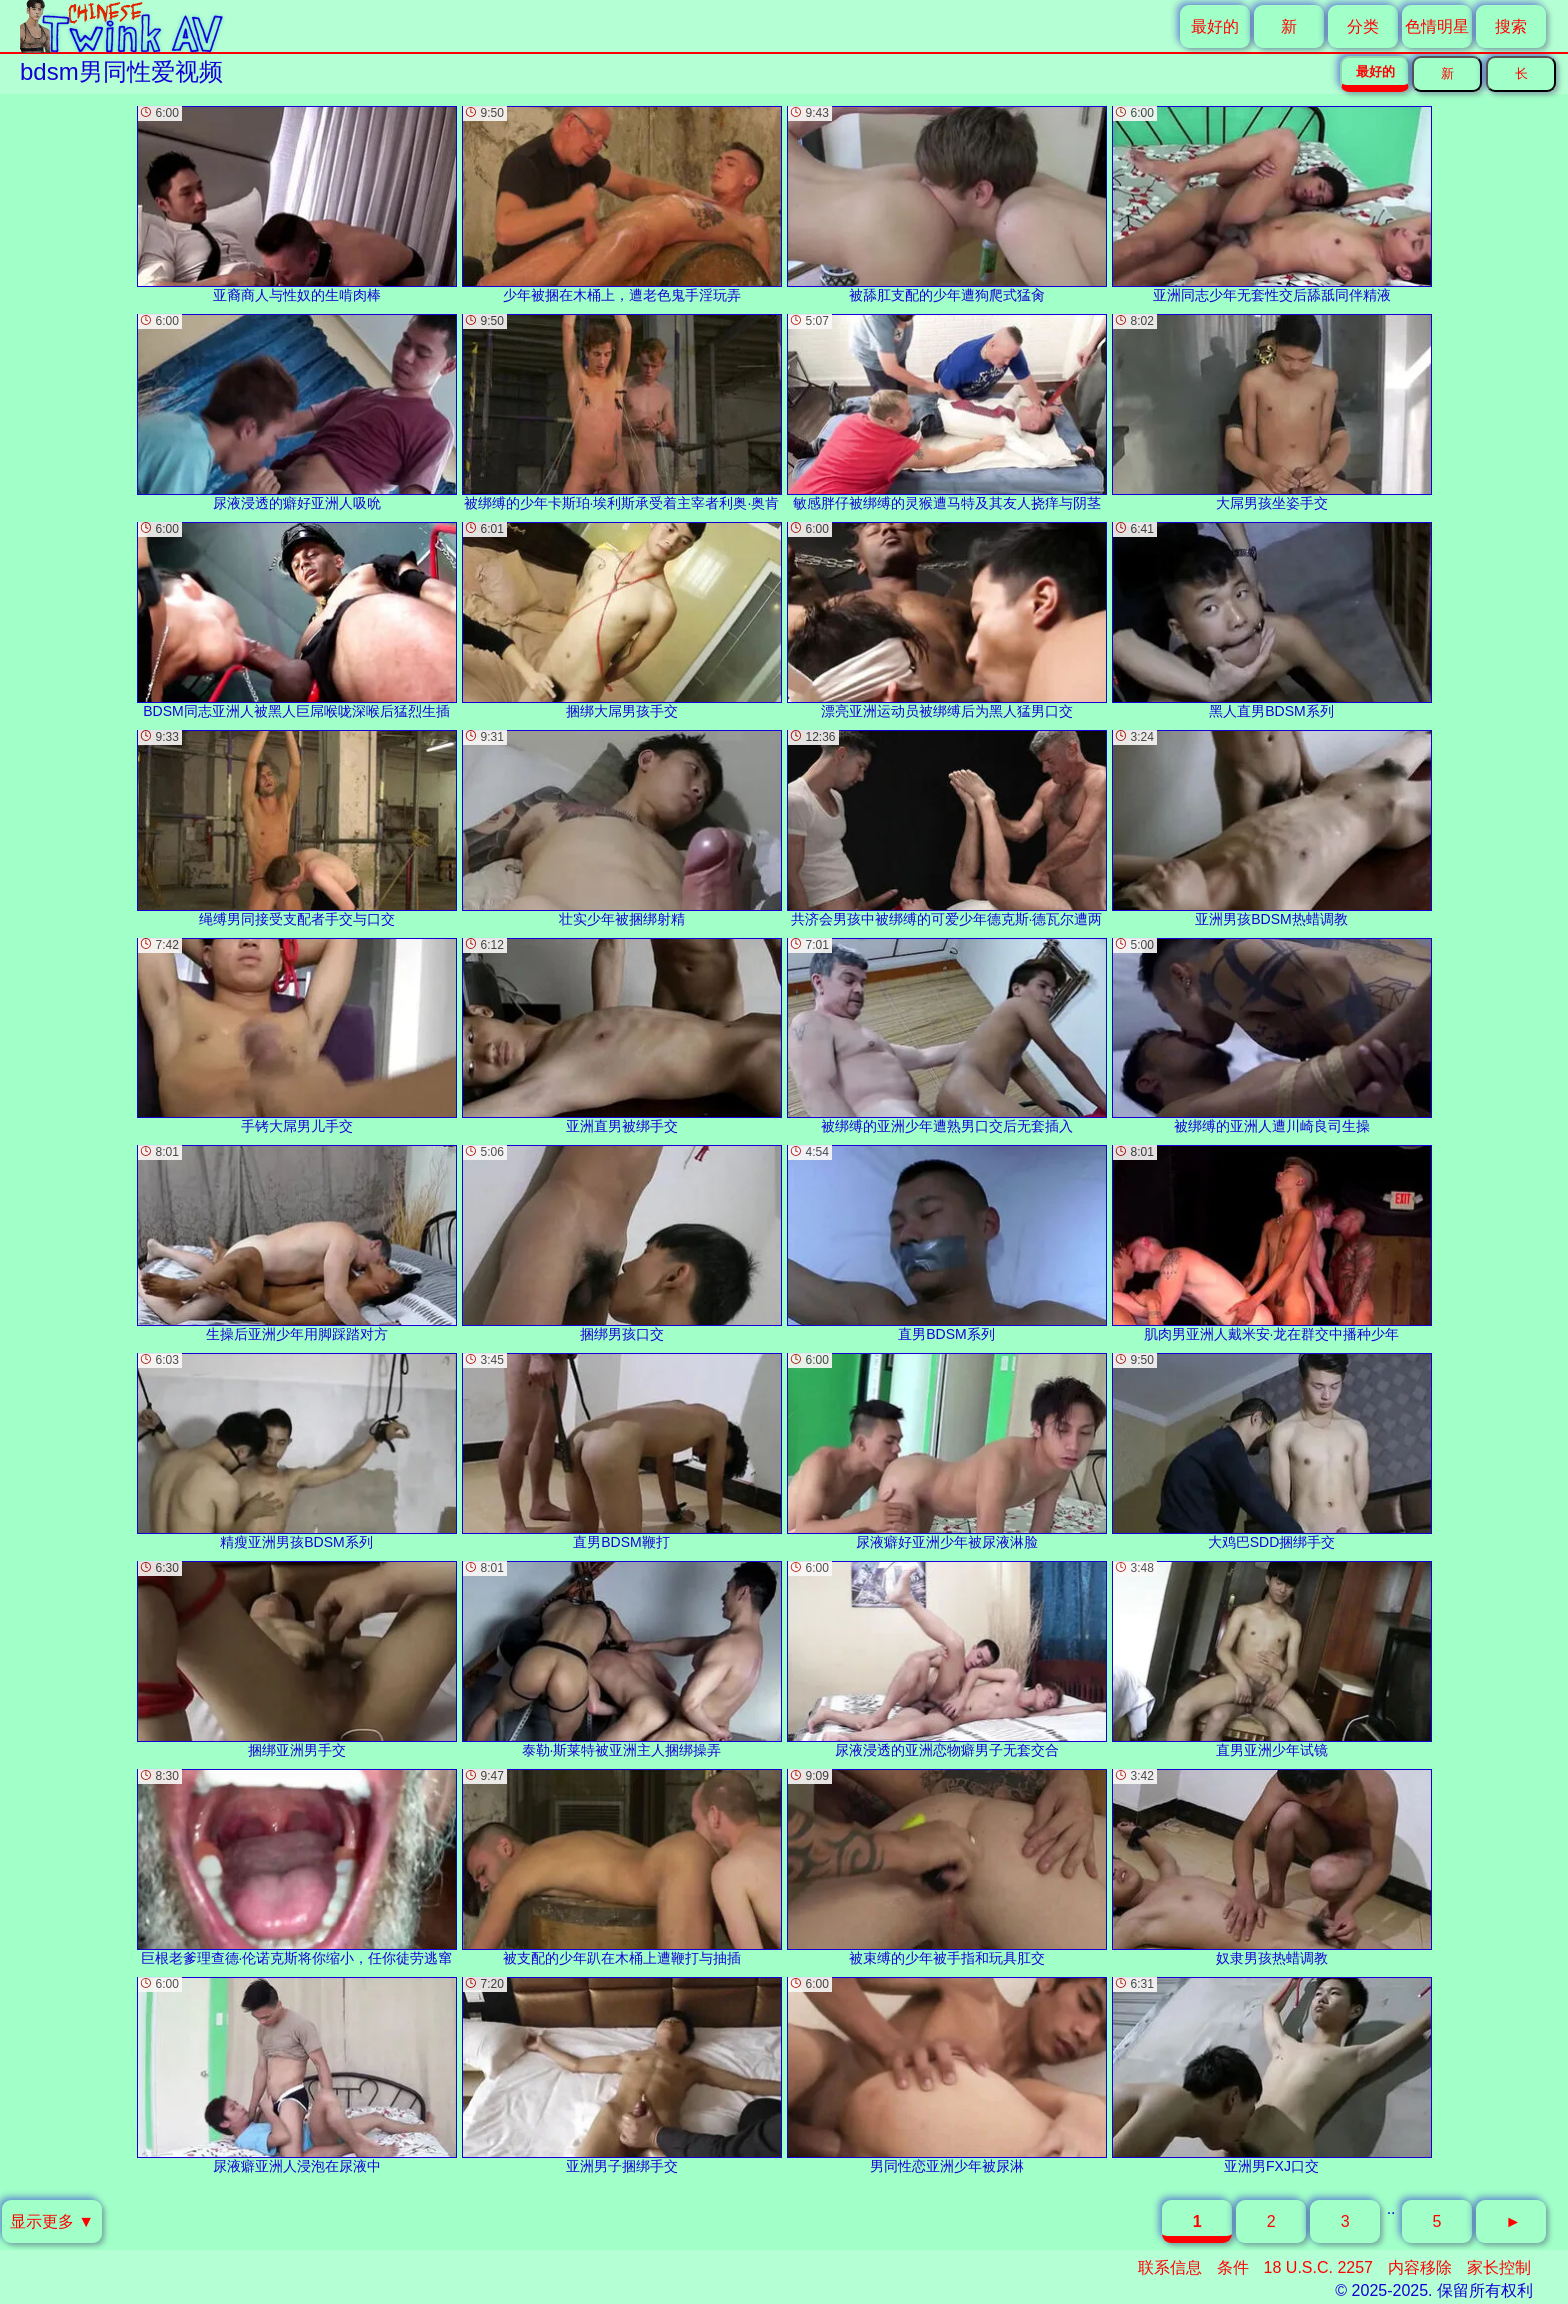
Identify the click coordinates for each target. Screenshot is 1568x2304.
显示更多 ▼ (52, 2221)
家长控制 (1499, 2267)
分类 (1363, 26)
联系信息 (1170, 2267)
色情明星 (1437, 26)
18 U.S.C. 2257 (1318, 2267)
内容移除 (1420, 2267)
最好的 (1215, 26)
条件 (1233, 2267)
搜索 (1511, 26)
